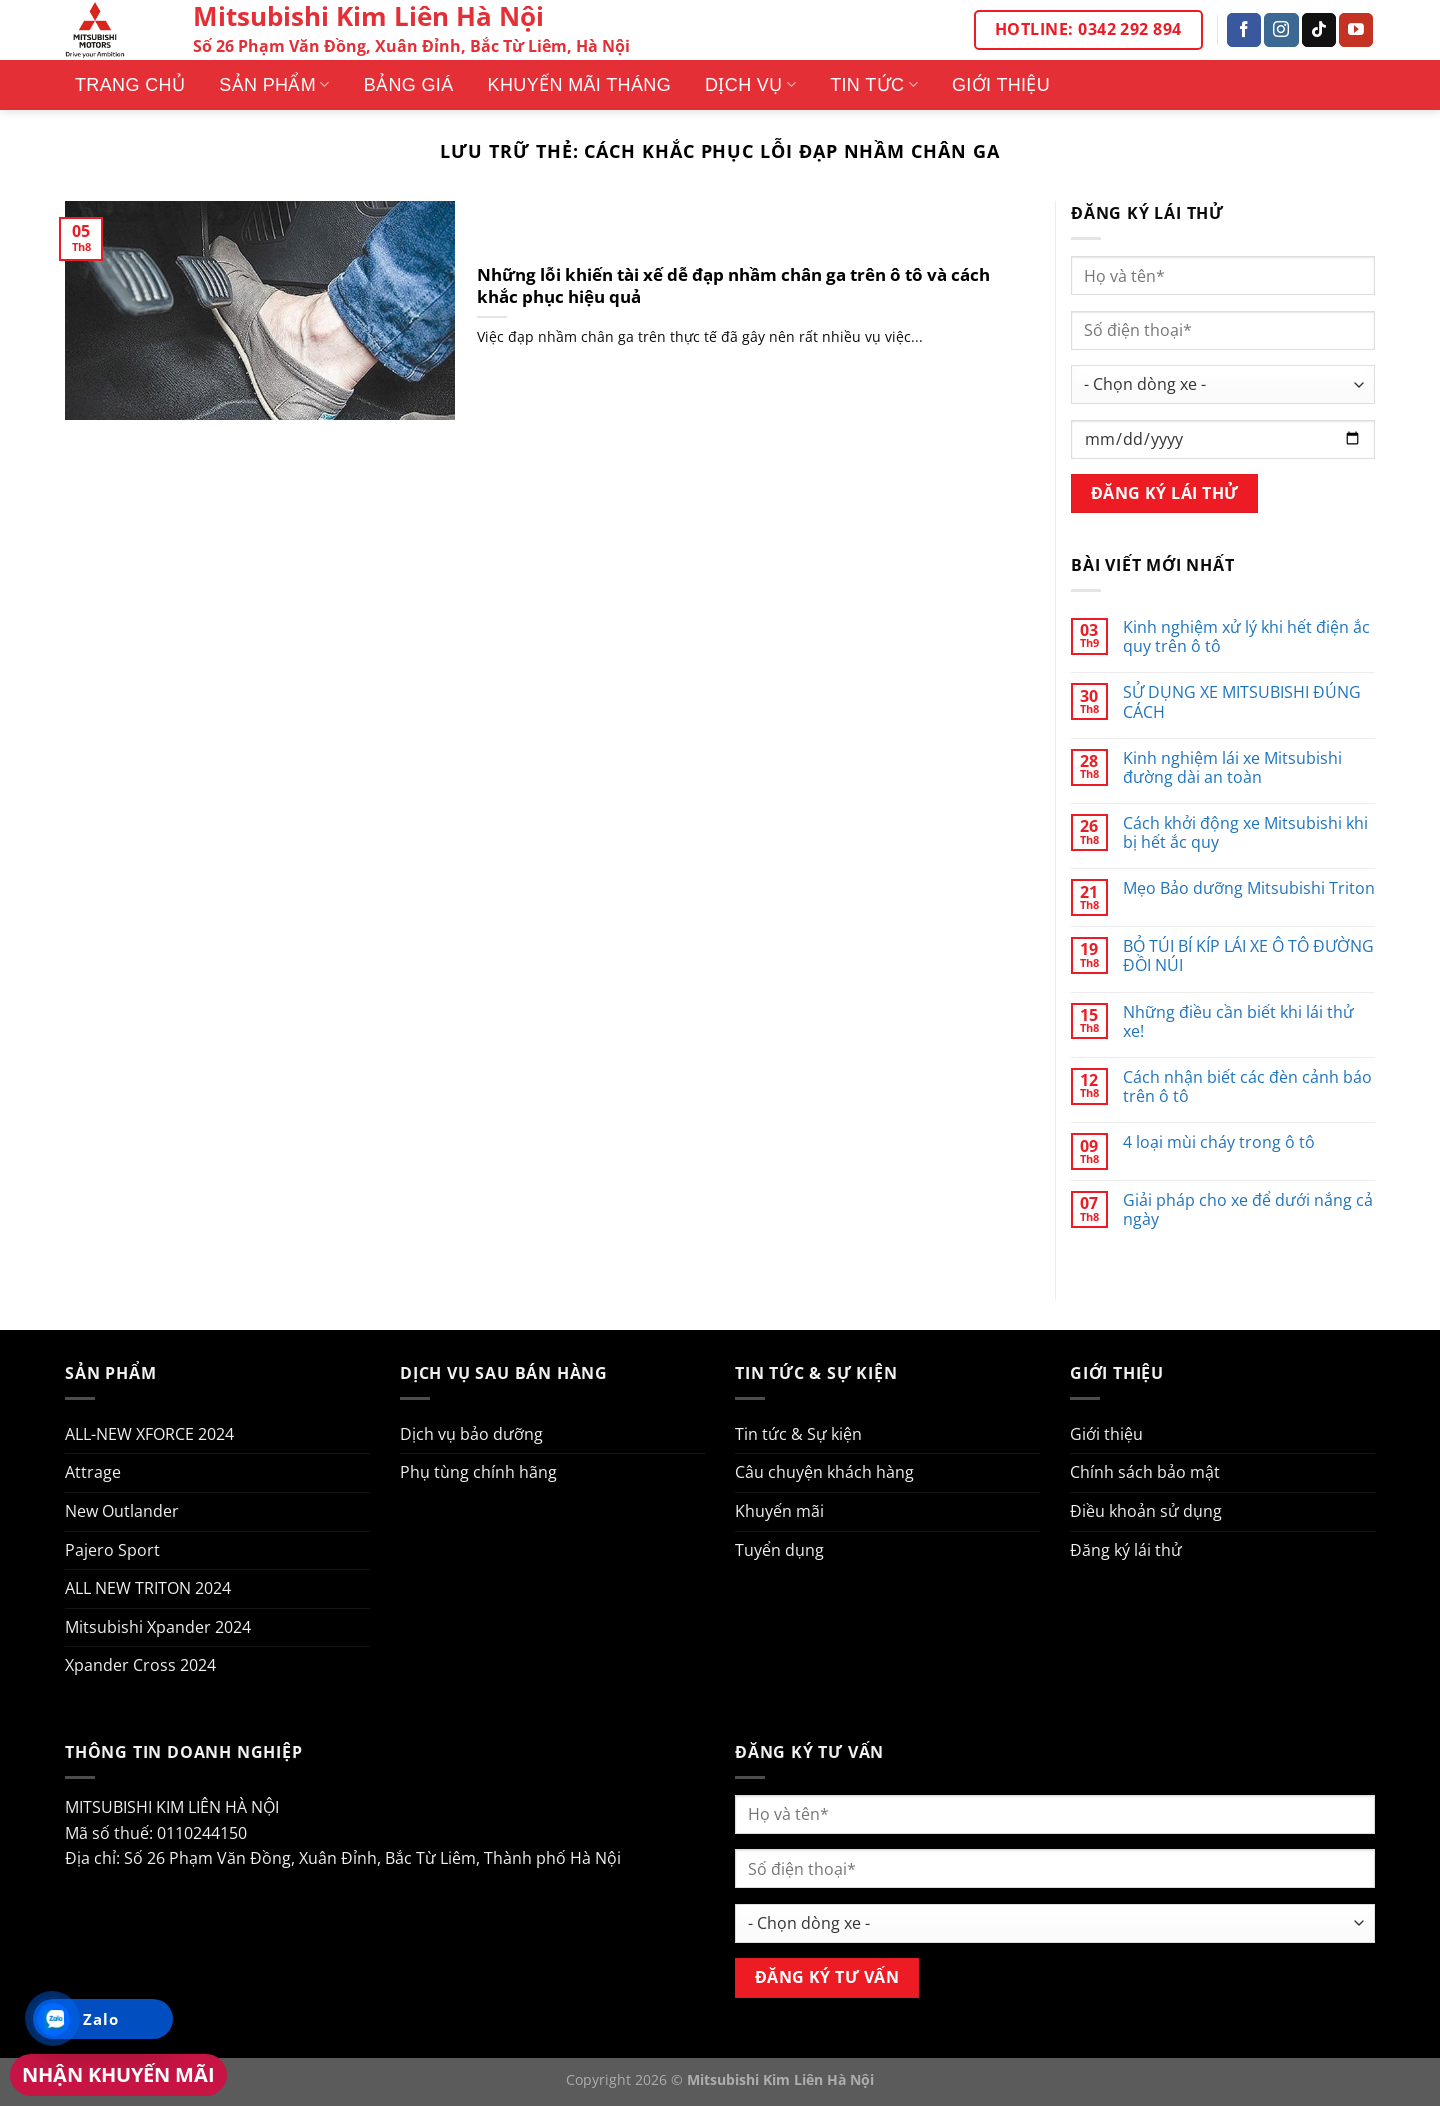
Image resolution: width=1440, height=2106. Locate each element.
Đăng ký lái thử (1126, 1550)
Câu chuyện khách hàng (824, 1472)
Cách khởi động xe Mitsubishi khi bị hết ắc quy (1245, 833)
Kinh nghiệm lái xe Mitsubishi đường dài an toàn (1232, 768)
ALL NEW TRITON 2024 (148, 1588)
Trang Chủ (130, 85)
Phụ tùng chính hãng (478, 1472)
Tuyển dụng (779, 1550)
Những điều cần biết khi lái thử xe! (1238, 1022)
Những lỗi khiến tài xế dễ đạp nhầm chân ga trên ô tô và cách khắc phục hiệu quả (733, 285)
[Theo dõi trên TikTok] (1319, 30)
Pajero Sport (112, 1550)
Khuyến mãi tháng (579, 85)
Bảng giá (409, 85)
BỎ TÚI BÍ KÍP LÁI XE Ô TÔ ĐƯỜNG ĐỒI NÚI (1248, 956)
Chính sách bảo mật (1145, 1472)
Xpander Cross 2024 (140, 1665)
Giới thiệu (1001, 85)
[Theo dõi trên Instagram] (1281, 30)
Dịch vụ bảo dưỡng (471, 1434)
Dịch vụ (750, 85)
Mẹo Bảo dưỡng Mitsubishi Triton (1249, 888)
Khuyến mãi (779, 1511)
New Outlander (122, 1511)
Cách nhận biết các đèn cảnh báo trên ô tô (1247, 1087)
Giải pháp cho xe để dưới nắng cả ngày (1248, 1210)
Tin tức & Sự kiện (798, 1434)
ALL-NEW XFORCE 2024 (149, 1434)
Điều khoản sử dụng (1146, 1511)
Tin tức (874, 85)
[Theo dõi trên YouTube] (1356, 30)
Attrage (93, 1472)
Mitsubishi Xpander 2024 (158, 1627)
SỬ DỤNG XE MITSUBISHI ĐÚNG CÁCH (1242, 702)
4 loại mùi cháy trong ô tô (1219, 1142)
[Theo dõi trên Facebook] (1244, 30)
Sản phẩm (274, 85)
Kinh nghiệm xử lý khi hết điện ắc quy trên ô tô (1246, 637)
